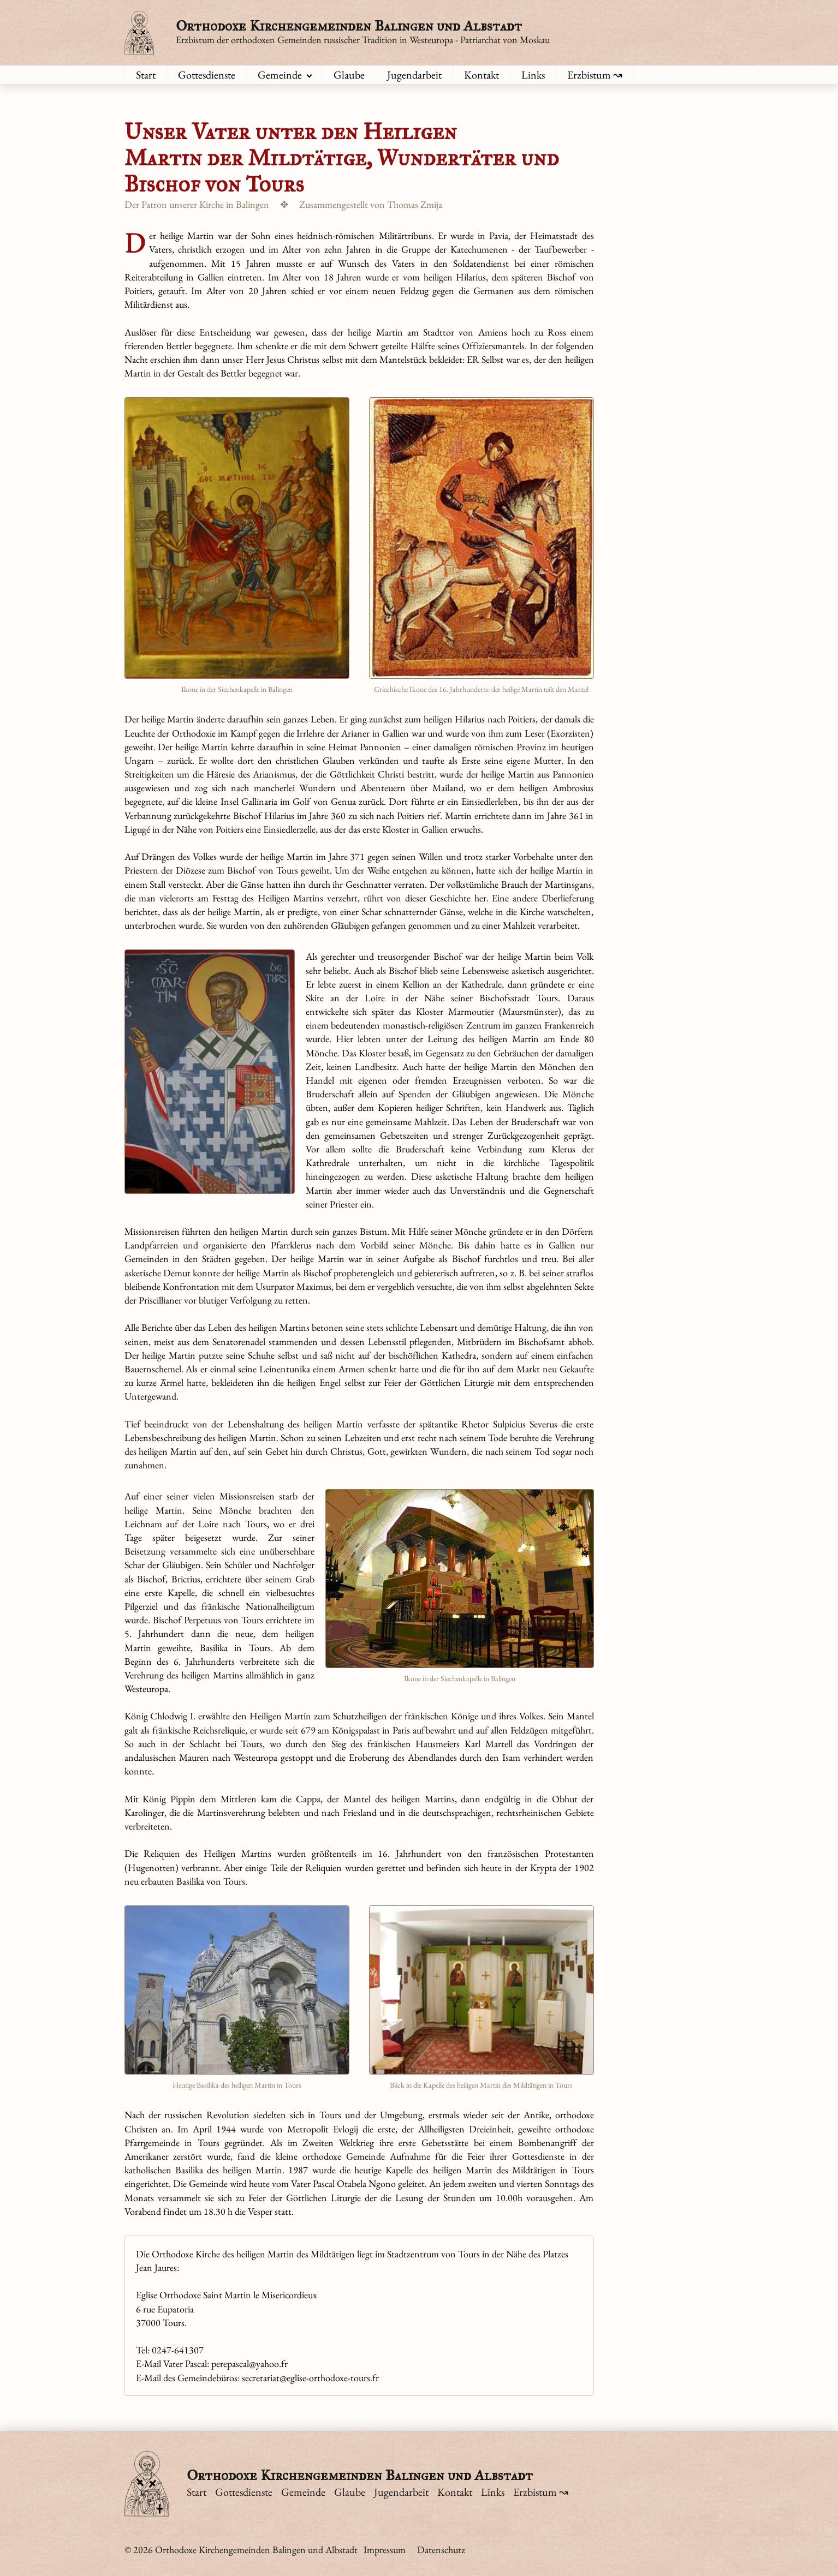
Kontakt (481, 75)
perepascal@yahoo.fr (249, 2363)
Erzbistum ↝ (594, 75)
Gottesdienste (206, 75)
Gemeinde (280, 75)
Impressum (385, 2549)
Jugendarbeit (414, 75)
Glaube (349, 75)
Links (533, 75)
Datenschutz (441, 2549)
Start (146, 75)
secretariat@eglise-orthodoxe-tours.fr (310, 2377)
